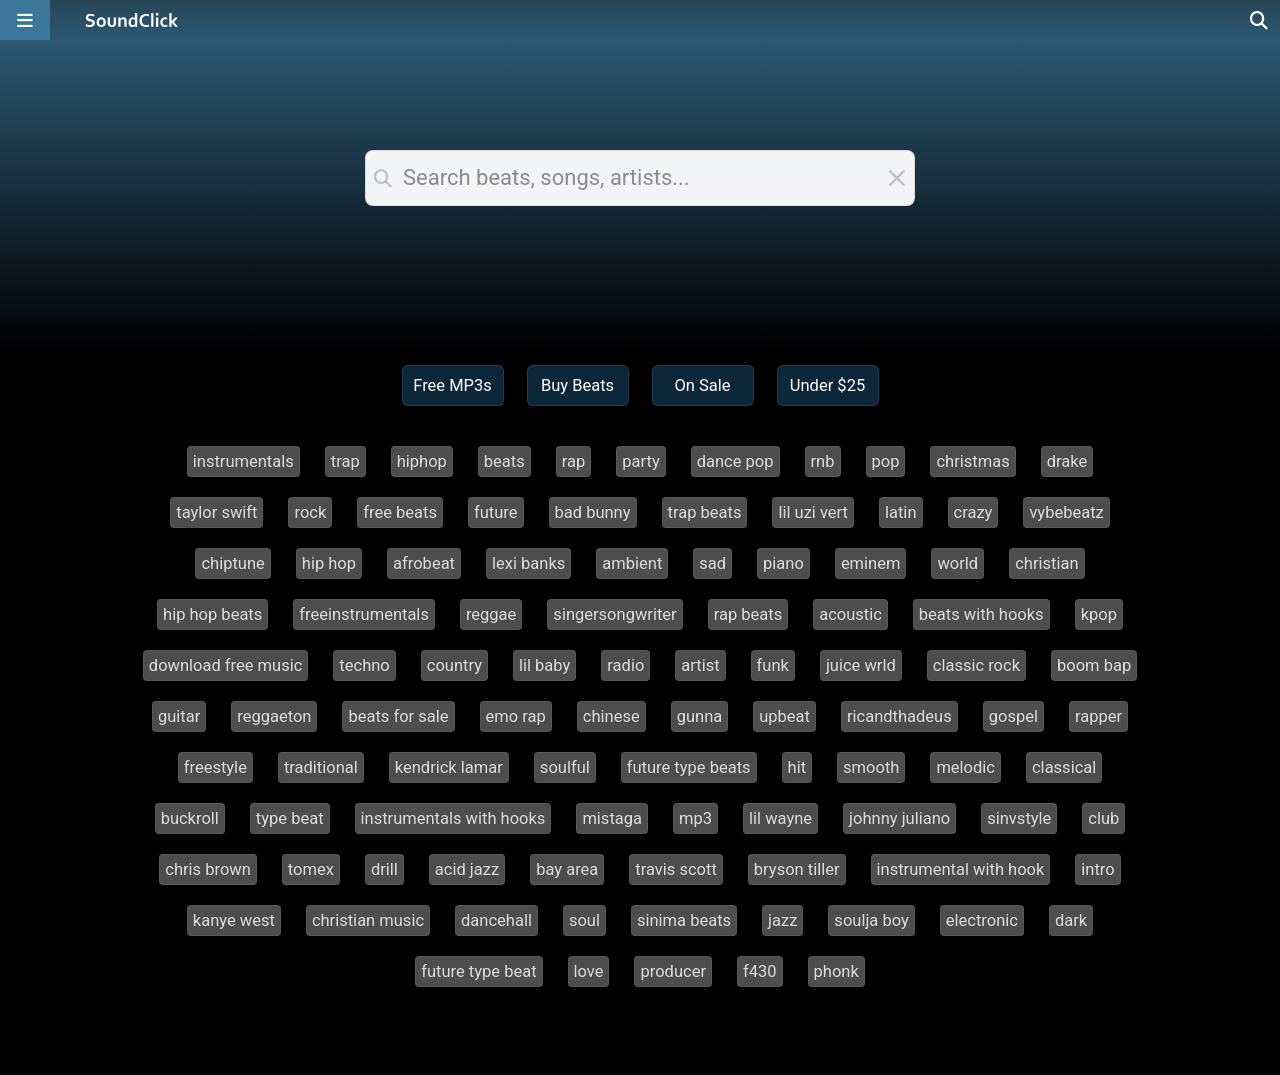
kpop (1099, 614)
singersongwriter (614, 614)
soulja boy (871, 920)
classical (1064, 767)
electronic (982, 920)
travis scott (676, 869)
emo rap (516, 716)
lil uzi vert (813, 512)
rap (574, 461)
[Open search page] (1260, 20)
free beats (400, 512)
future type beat (478, 971)
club (1103, 818)
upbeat (784, 716)
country (454, 665)
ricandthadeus (899, 716)
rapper (1098, 716)
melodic (965, 767)
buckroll (190, 818)
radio (625, 665)
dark (1071, 920)
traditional (321, 767)
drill (384, 869)
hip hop (329, 563)
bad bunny (593, 512)
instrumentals (243, 461)
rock (310, 512)
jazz (782, 920)
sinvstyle (1019, 818)
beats (504, 461)
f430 (760, 971)
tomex (311, 869)
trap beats (705, 512)
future (496, 512)
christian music (368, 920)
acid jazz (467, 869)
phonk (836, 971)
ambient (632, 563)
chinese (611, 716)
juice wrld (861, 665)
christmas (972, 461)
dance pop (735, 461)
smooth (871, 767)
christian (1046, 563)
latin (901, 512)
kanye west (234, 920)
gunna (700, 716)
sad (712, 563)
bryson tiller (797, 869)
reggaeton (274, 716)
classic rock (976, 665)
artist (700, 665)
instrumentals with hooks (453, 818)
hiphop (422, 461)
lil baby (544, 665)
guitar (179, 716)
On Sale (702, 385)
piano (783, 563)
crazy (973, 512)
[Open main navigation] (25, 20)
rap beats (748, 614)
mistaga (612, 818)
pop (886, 461)
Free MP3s (452, 385)
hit (797, 767)
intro (1097, 869)
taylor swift (216, 512)
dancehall (496, 920)
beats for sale (398, 716)
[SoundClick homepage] (132, 20)
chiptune (232, 563)
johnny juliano (899, 818)
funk (773, 665)
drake (1067, 461)
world (957, 563)
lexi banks (528, 563)
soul (584, 920)
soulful (565, 767)
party (640, 461)
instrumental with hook (961, 869)
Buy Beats (577, 385)
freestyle (215, 767)
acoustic (850, 614)
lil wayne (780, 818)
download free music (226, 665)
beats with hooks (981, 614)
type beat (290, 818)
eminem (871, 563)
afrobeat (424, 563)
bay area (567, 869)
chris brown (208, 869)
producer (672, 971)
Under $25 (827, 385)
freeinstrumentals (364, 614)
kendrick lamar (449, 767)
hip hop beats (212, 614)
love (589, 971)
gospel (1013, 716)
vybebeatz (1066, 512)
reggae (491, 614)
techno (364, 665)
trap (345, 461)
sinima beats (684, 920)
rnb (823, 461)
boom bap (1094, 665)
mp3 (695, 818)
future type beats (689, 767)
